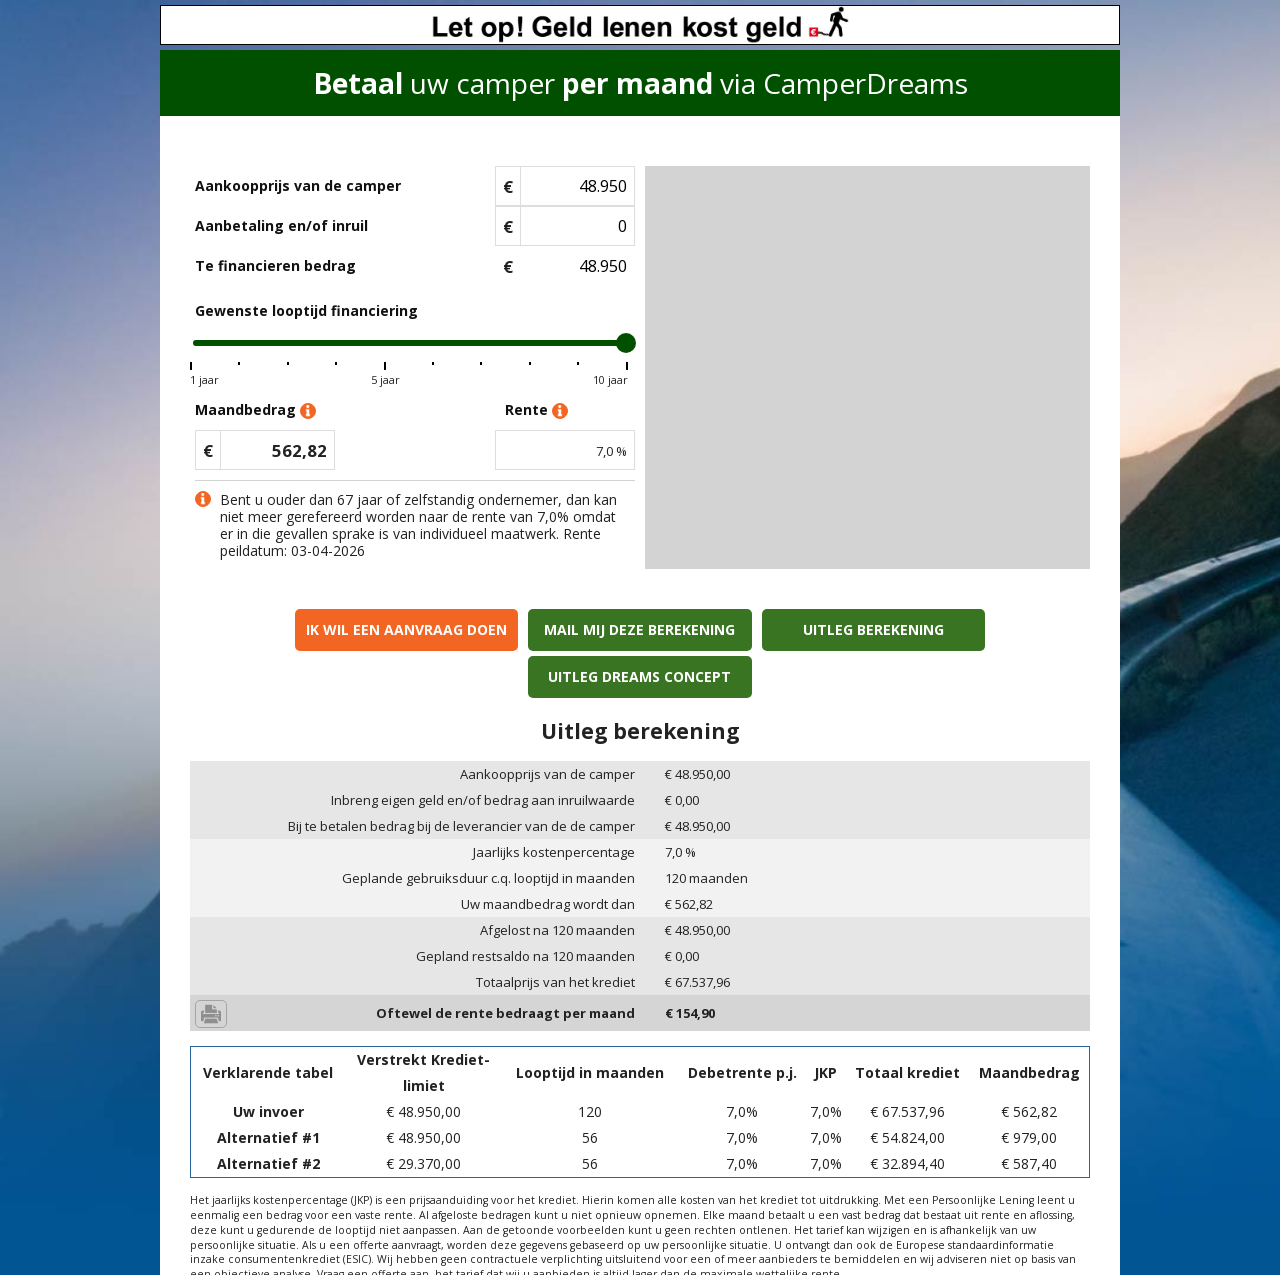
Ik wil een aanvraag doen (298, 629)
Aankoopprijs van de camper (298, 185)
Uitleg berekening (753, 629)
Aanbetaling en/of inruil (281, 225)
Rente (536, 410)
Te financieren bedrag (275, 265)
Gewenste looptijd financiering (306, 310)
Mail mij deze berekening (526, 629)
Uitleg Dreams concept (981, 629)
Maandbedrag (255, 410)
